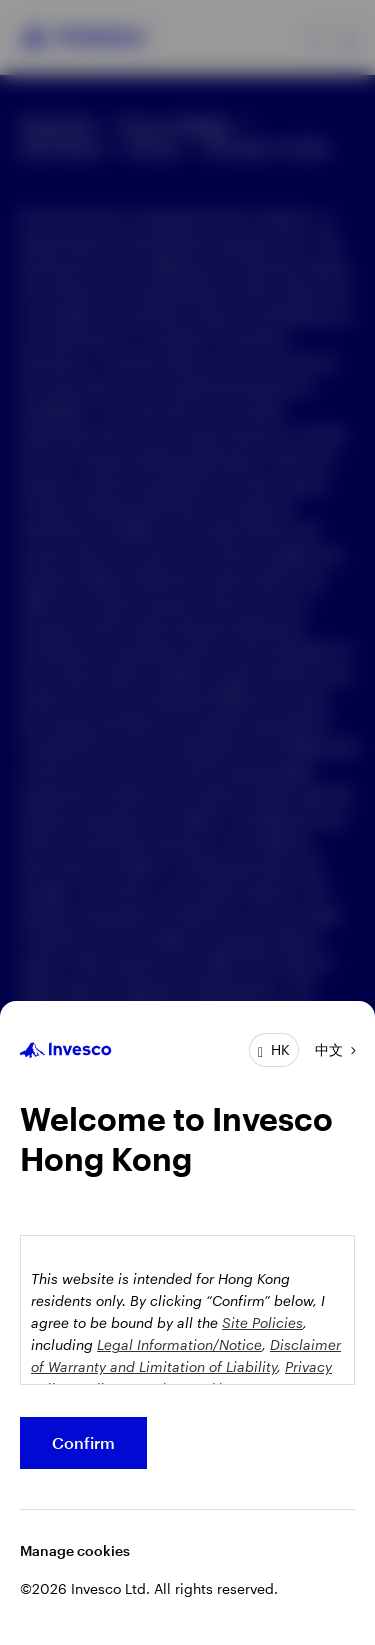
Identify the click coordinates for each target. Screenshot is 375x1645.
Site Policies (262, 1322)
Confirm (83, 1442)
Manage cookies (75, 1550)
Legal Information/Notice (179, 1344)
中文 (329, 1049)
